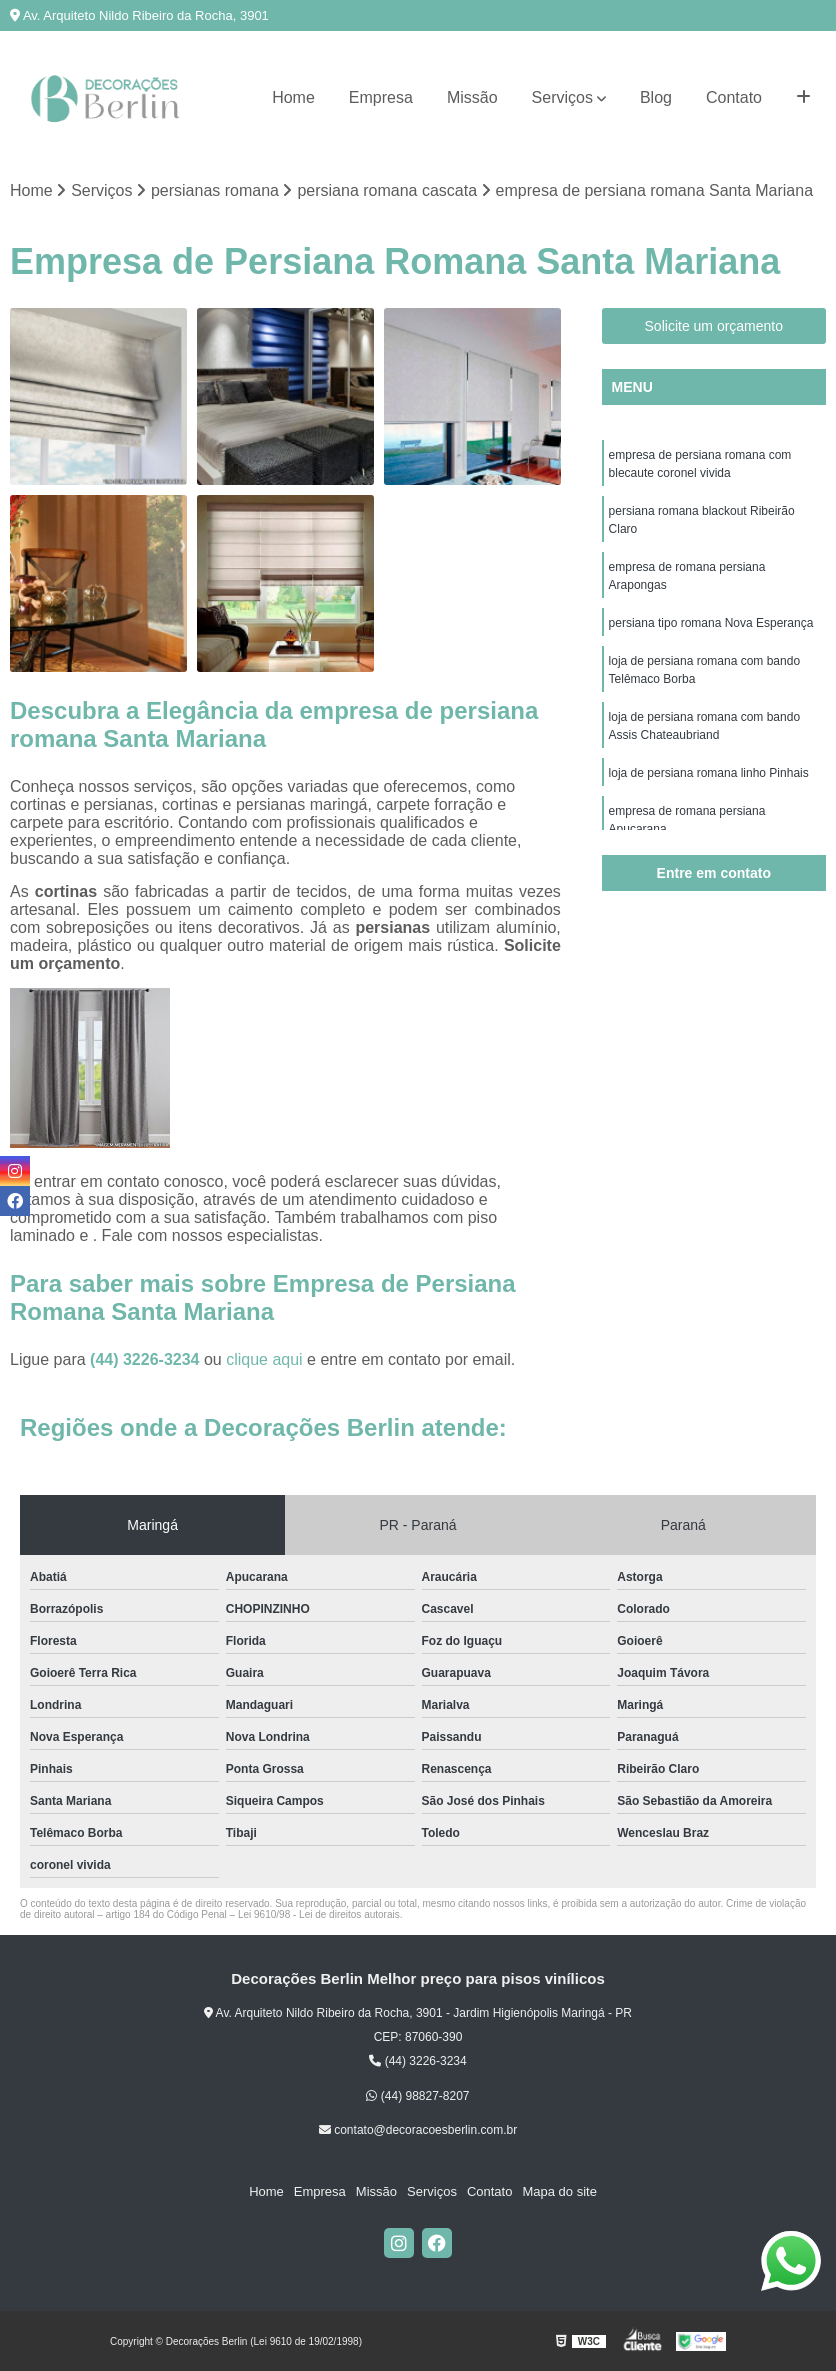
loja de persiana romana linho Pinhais (709, 773)
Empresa (381, 97)
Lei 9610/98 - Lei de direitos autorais (319, 1914)
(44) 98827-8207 (417, 2096)
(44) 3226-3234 (147, 1359)
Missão (472, 97)
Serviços (562, 97)
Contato (734, 97)
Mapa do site (559, 2191)
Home (293, 97)
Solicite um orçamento (714, 326)
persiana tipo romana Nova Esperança (711, 623)
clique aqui (264, 1359)
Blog (656, 97)
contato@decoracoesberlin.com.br (418, 2130)
